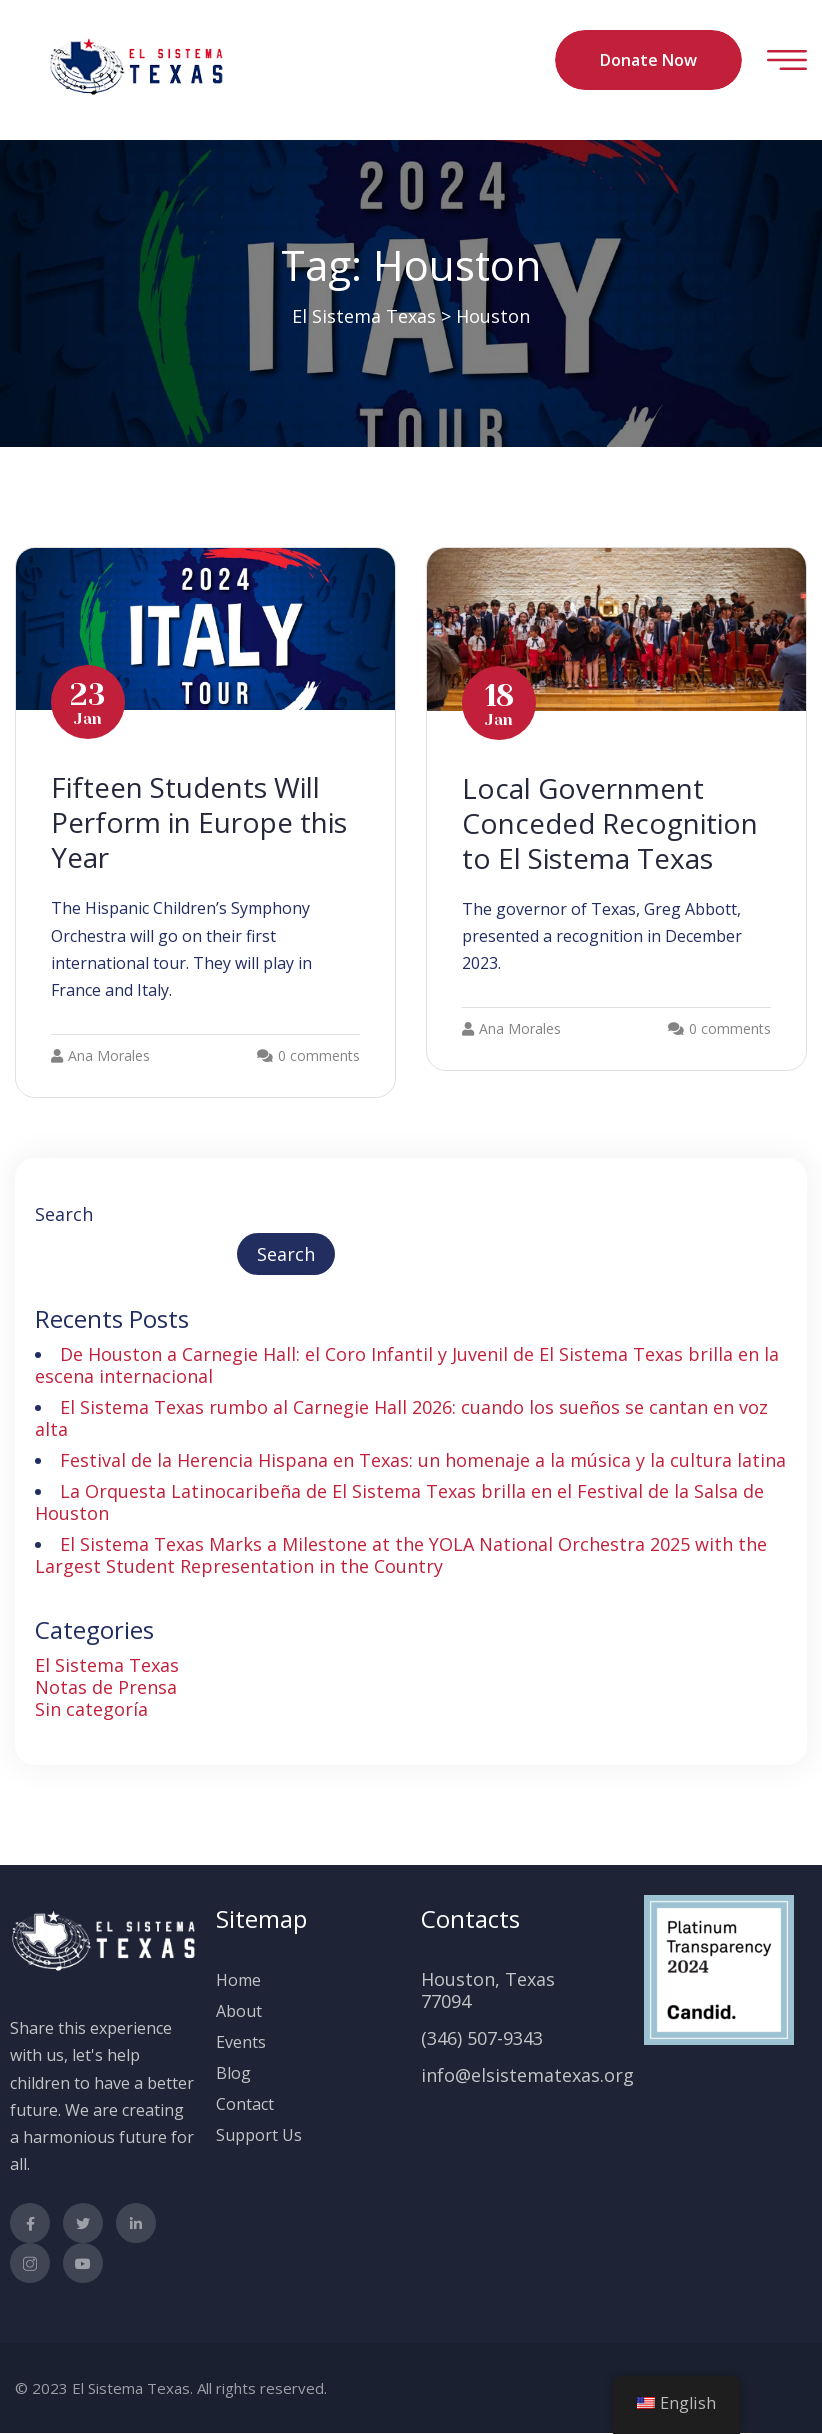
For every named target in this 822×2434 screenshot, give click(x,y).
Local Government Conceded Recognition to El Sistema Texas (612, 823)
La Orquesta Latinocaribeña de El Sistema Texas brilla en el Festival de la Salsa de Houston (399, 1502)
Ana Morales (100, 1055)
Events (241, 2042)
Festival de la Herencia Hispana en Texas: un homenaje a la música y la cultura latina (423, 1460)
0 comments (319, 1055)
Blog (233, 2073)
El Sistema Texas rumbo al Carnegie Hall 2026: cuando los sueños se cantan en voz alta (401, 1418)
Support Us (259, 2135)
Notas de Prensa (106, 1687)
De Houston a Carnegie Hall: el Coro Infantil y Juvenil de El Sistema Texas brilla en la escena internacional (407, 1365)
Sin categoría (91, 1709)
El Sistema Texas (107, 1665)
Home (238, 1980)
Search (64, 1214)
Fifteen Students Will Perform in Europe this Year (200, 822)
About (239, 2011)
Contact (245, 2104)
